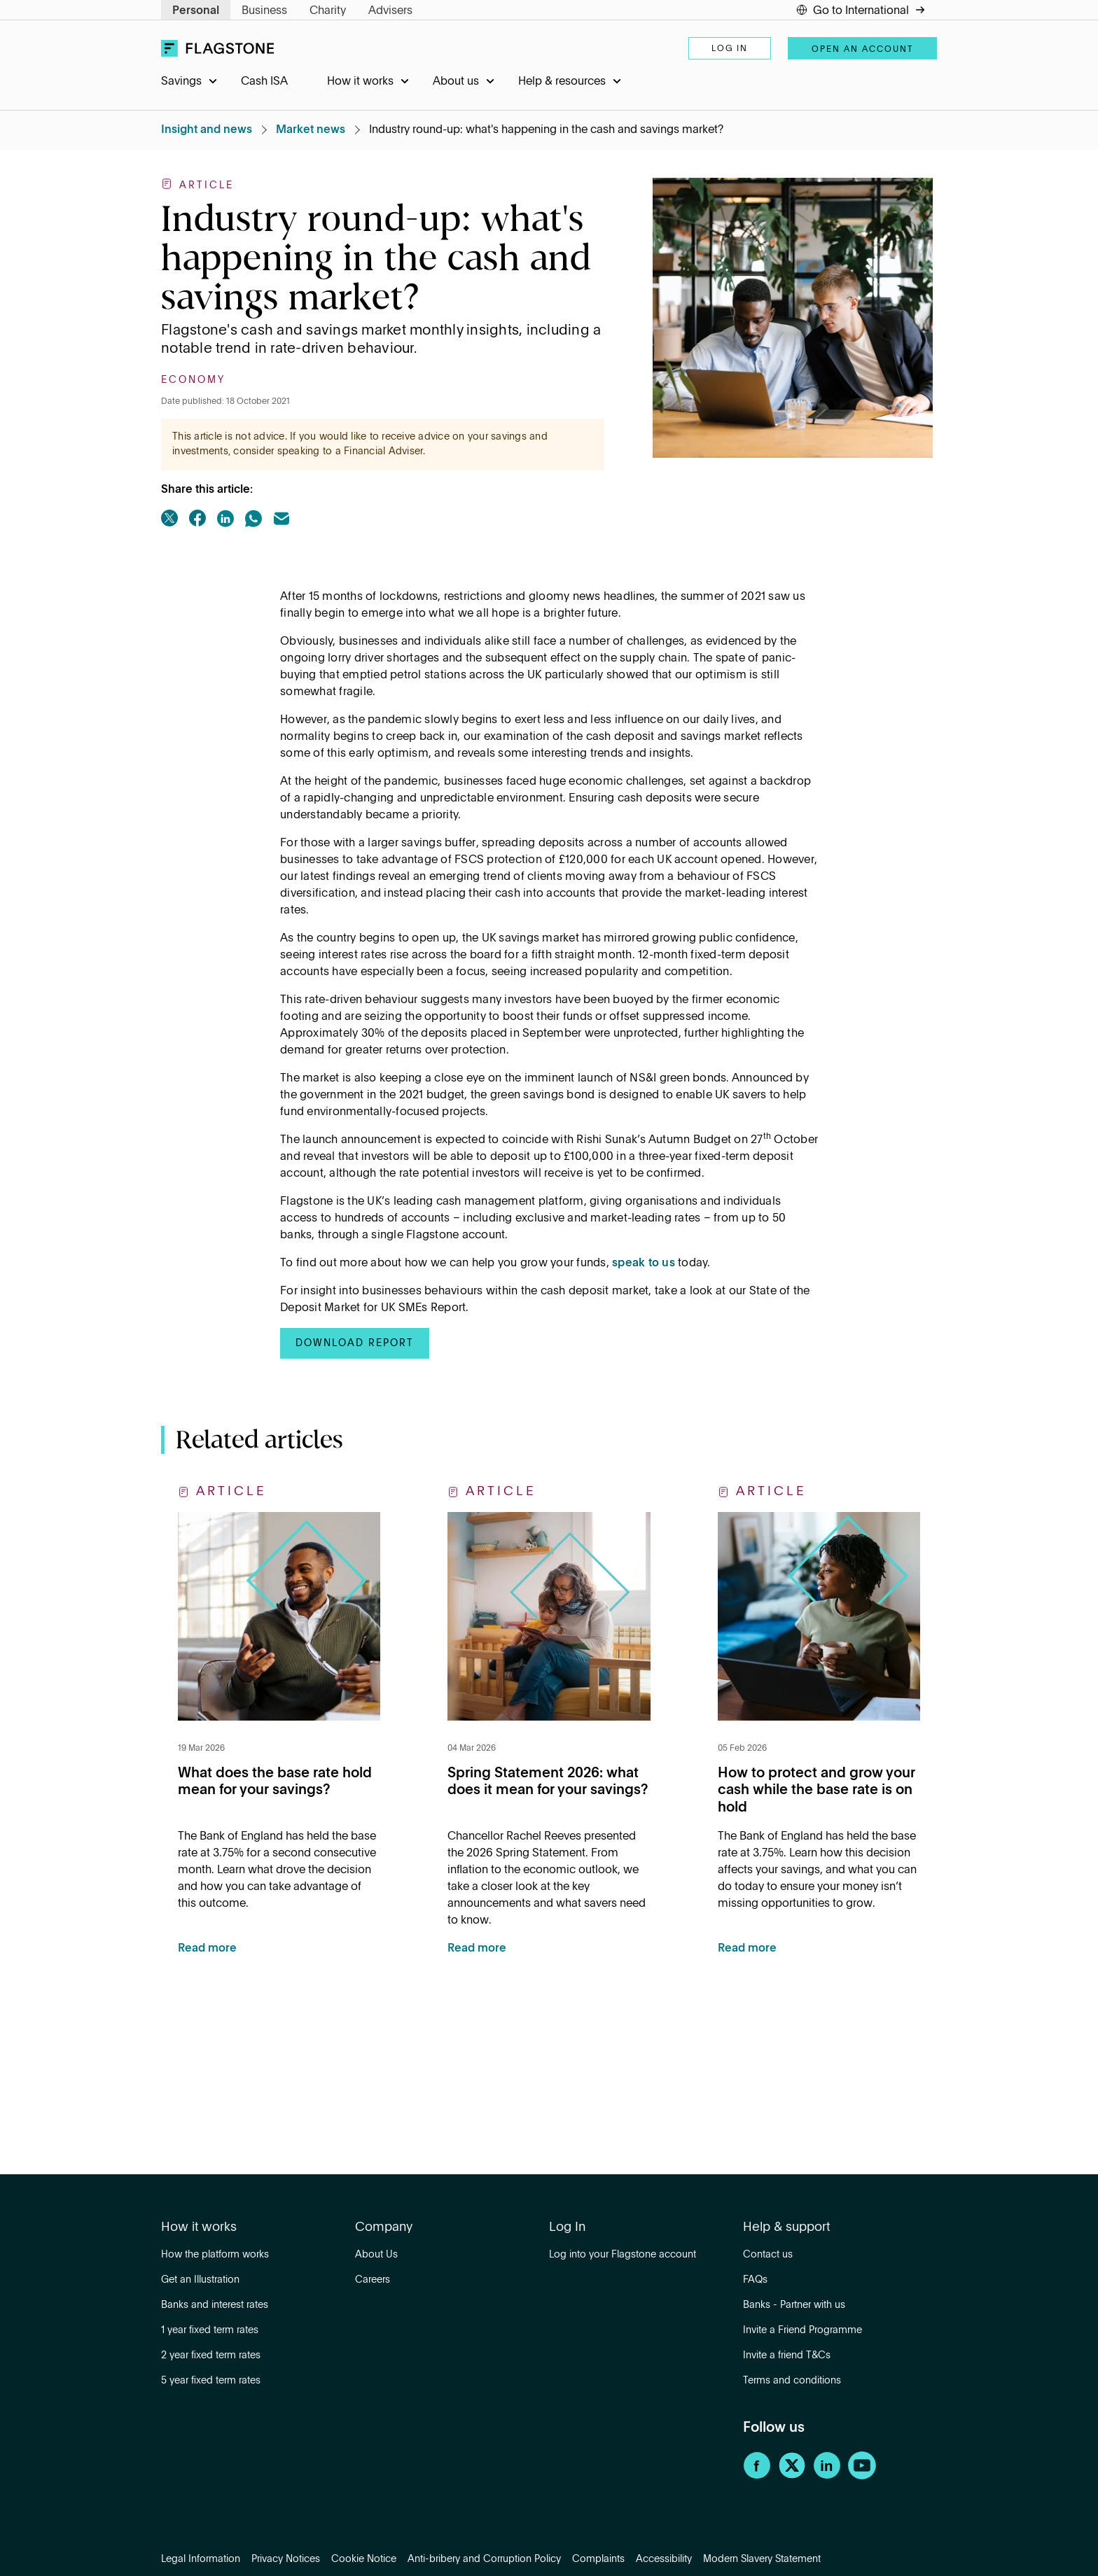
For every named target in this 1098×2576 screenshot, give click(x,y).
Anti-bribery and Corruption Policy (484, 2559)
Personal (195, 11)
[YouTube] (862, 2476)
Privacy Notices (285, 2559)
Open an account (862, 50)
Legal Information (200, 2559)
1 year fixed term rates (209, 2330)
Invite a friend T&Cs (787, 2355)
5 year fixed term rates (210, 2381)
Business (264, 11)
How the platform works (215, 2255)
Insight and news (206, 130)
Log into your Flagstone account (622, 2255)
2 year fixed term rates (210, 2355)
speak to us (643, 1263)
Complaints (598, 2559)
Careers (372, 2280)
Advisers (390, 11)
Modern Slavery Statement (762, 2559)
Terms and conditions (792, 2381)
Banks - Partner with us (794, 2305)
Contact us (768, 2255)
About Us (376, 2255)
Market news (310, 130)
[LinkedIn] (827, 2476)
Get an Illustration (200, 2280)
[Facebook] (757, 2476)
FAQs (755, 2280)
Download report (355, 1343)
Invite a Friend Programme (802, 2330)
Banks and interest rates (214, 2305)
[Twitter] (792, 2476)
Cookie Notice (363, 2559)
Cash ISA (264, 82)
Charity (328, 11)
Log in (729, 49)
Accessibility (664, 2559)
